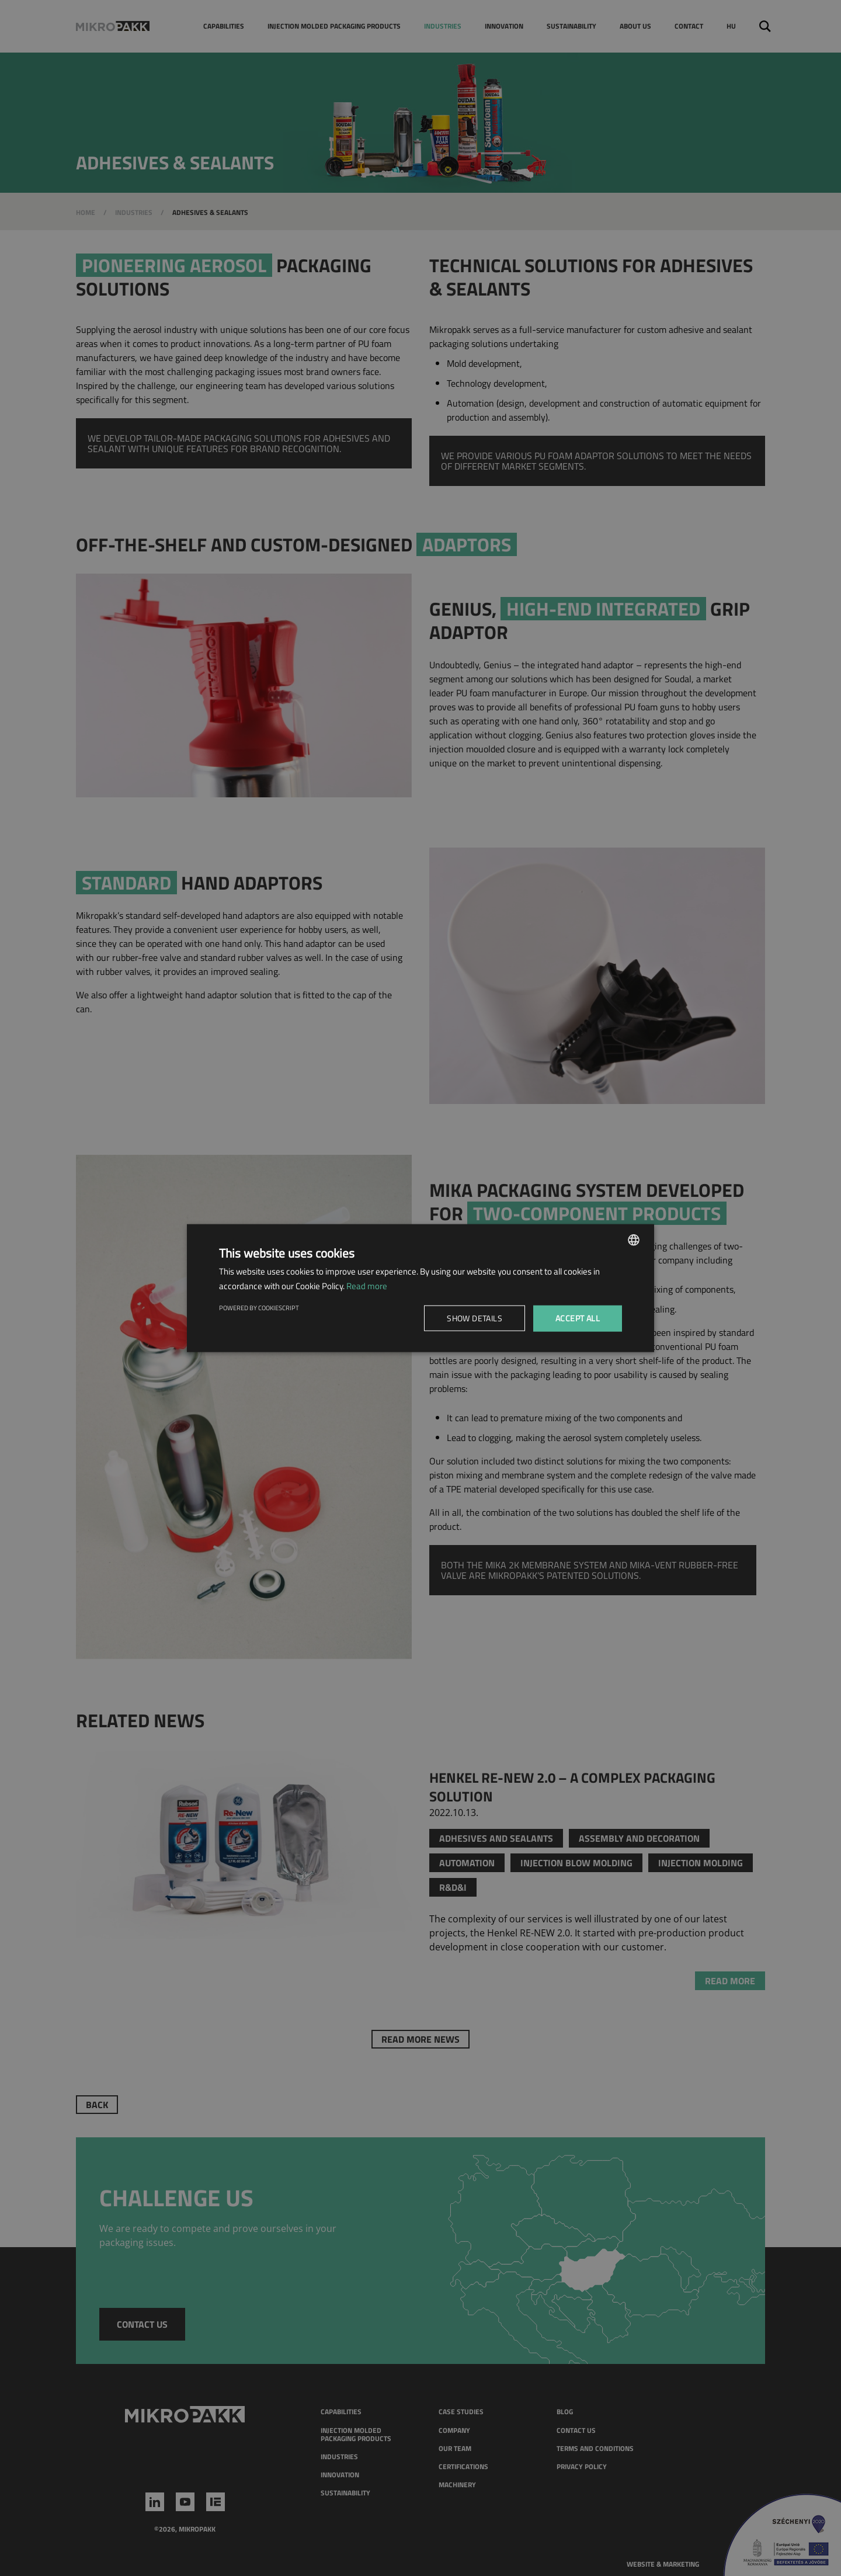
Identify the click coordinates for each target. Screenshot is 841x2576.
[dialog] (420, 1288)
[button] (476, 1318)
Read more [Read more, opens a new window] (366, 1286)
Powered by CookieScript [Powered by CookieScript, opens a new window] (259, 1308)
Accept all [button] (577, 1318)
